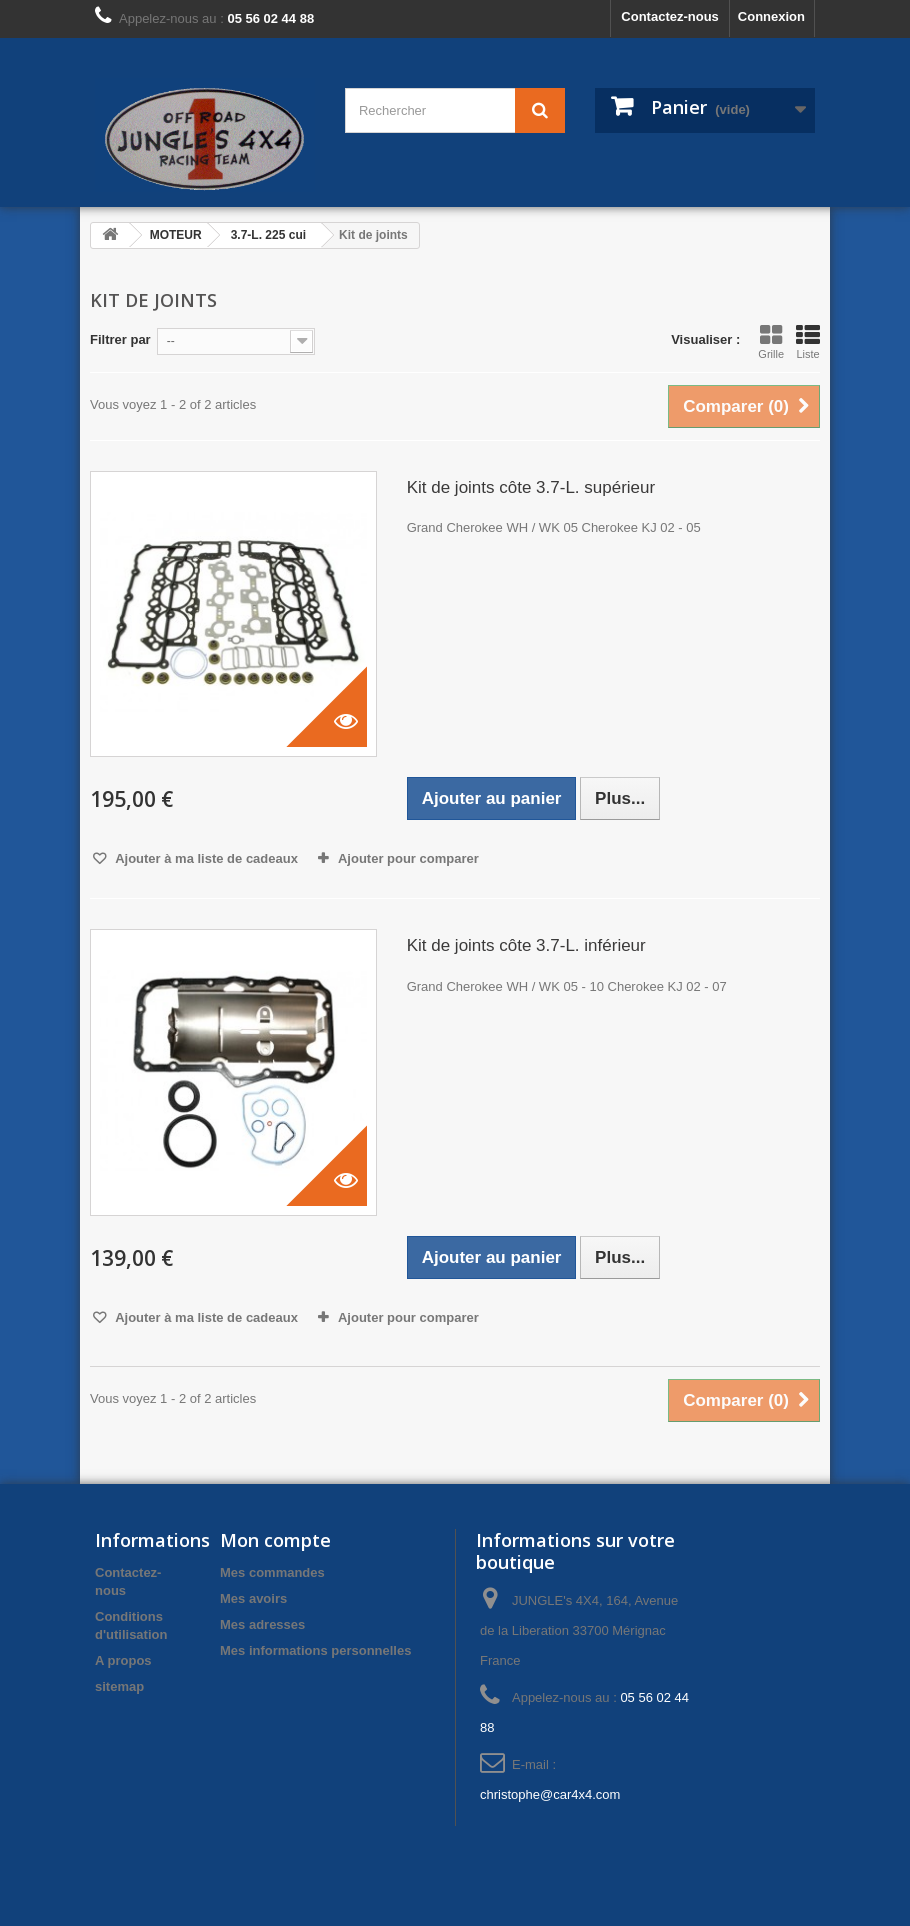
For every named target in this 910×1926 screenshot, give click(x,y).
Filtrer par (120, 339)
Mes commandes (272, 1572)
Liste (808, 342)
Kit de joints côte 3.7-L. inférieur (526, 945)
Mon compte (275, 1540)
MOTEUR (176, 235)
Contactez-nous (670, 16)
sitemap (119, 1686)
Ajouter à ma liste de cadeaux (205, 858)
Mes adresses (262, 1624)
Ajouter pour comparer (408, 858)
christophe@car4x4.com (550, 1794)
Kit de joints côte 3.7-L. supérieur (531, 487)
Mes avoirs (253, 1598)
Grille (771, 342)
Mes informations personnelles (315, 1650)
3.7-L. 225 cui (268, 235)
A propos (123, 1660)
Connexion (771, 16)
